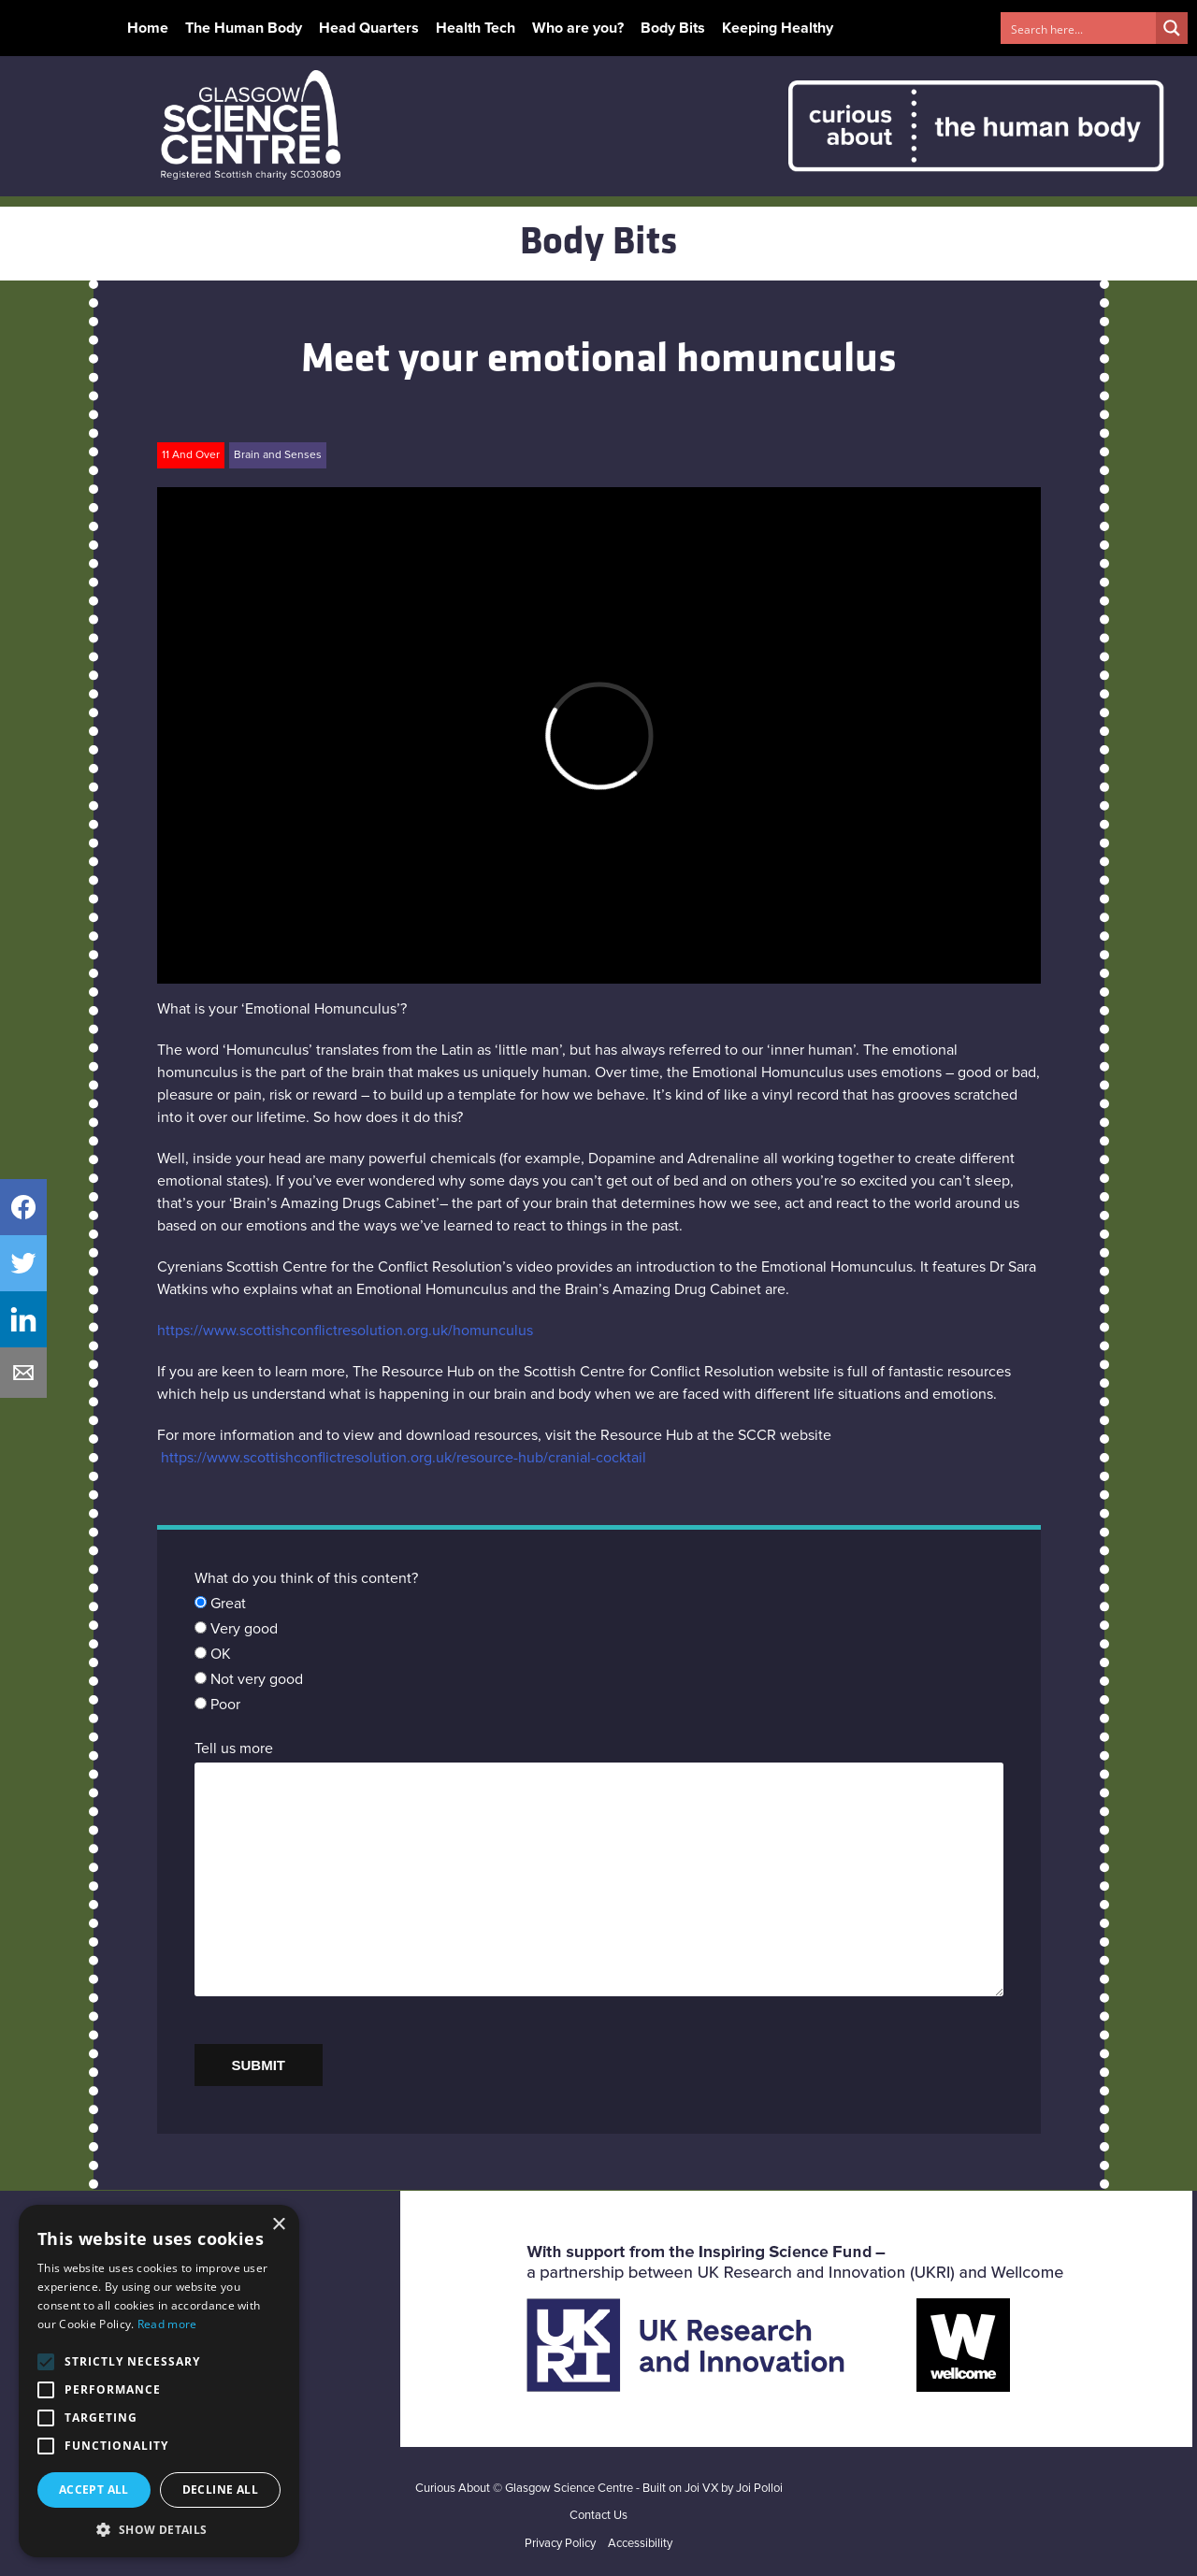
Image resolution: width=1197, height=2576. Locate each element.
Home (147, 28)
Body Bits (673, 28)
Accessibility (640, 2544)
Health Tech (475, 28)
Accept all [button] (94, 2489)
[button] (159, 2529)
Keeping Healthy (777, 28)
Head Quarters (369, 28)
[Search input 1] (1079, 28)
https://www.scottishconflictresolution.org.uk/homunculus (345, 1330)
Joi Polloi (759, 2488)
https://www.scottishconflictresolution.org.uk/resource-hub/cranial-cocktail (403, 1457)
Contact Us (598, 2516)
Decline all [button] (220, 2489)
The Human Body (243, 28)
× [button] (278, 2225)
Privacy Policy (560, 2544)
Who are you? (578, 28)
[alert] (159, 2381)
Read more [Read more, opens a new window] (167, 2324)
